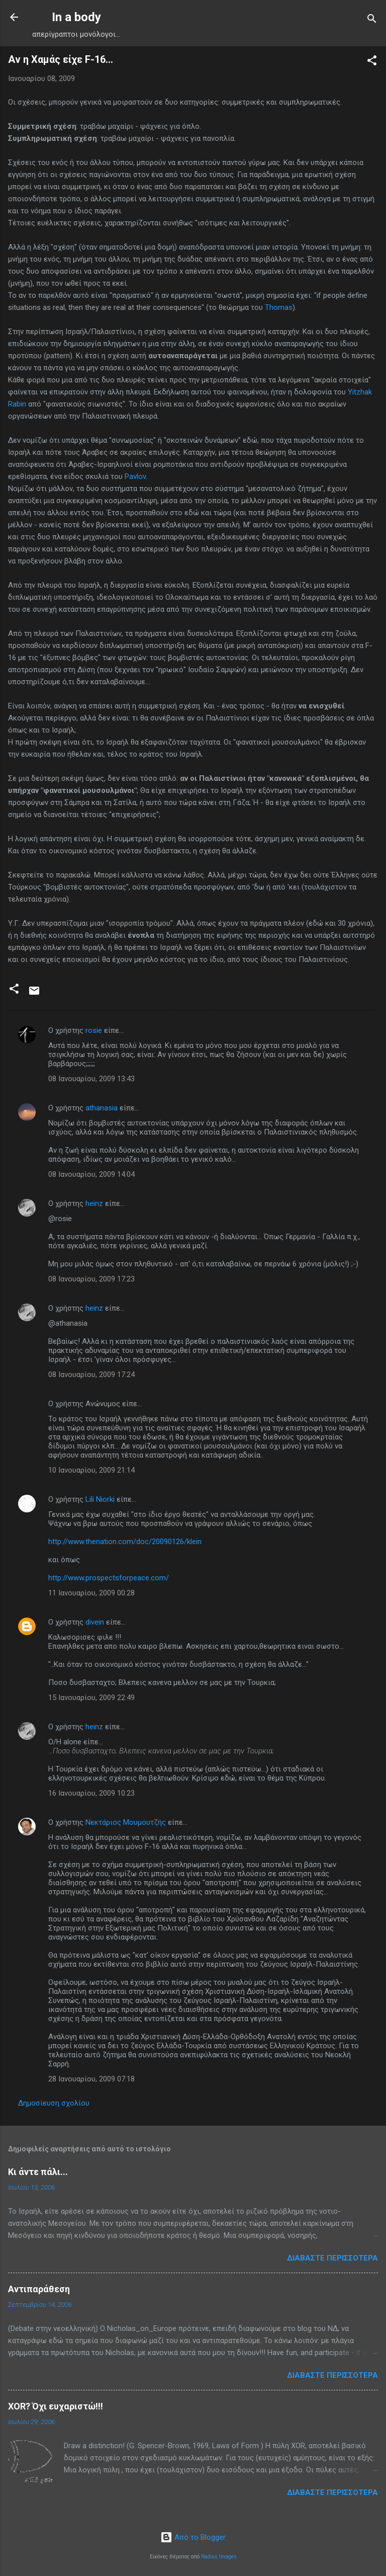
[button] (372, 62)
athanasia (101, 1107)
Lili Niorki (100, 1499)
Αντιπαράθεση (39, 2289)
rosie (93, 1030)
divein (94, 1622)
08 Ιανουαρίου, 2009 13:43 (91, 1078)
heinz (94, 1203)
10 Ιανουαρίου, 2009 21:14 (91, 1470)
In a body (76, 17)
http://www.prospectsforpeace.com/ (108, 1577)
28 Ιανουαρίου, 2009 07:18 (91, 2078)
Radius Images (219, 2556)
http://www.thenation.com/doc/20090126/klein (125, 1541)
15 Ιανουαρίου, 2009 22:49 (91, 1697)
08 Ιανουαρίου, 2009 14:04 (91, 1174)
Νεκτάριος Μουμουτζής (125, 1822)
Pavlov (135, 476)
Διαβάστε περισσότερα (332, 2258)
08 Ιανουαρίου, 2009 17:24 (91, 1374)
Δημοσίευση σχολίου (53, 2103)
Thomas (279, 307)
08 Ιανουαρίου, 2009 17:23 (91, 1278)
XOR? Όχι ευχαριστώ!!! (55, 2406)
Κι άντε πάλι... (38, 2171)
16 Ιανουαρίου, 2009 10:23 (91, 1793)
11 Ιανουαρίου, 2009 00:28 (91, 1592)
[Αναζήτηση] (372, 20)
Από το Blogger (193, 2537)
